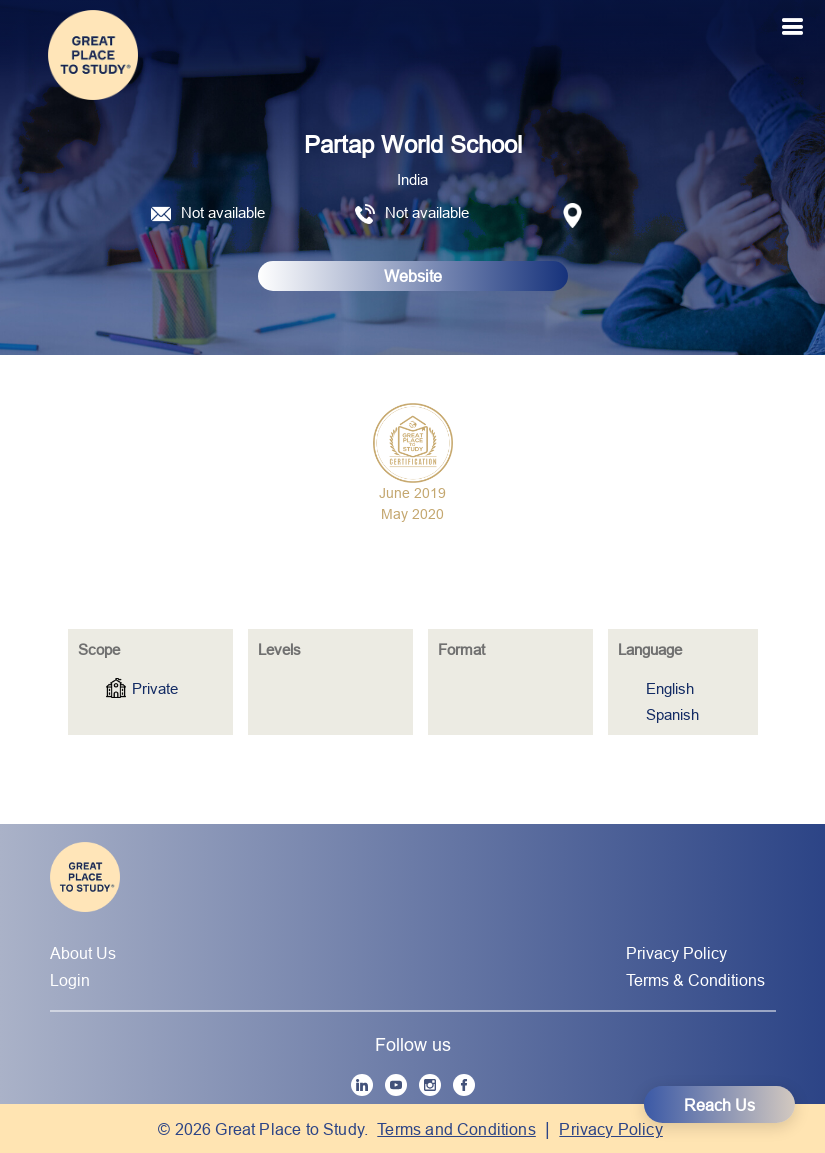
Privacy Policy (676, 953)
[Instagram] (430, 1085)
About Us (83, 953)
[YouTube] (396, 1085)
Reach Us (719, 1105)
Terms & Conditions (695, 980)
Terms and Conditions (456, 1129)
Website (413, 276)
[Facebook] (464, 1085)
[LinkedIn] (362, 1085)
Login (70, 980)
